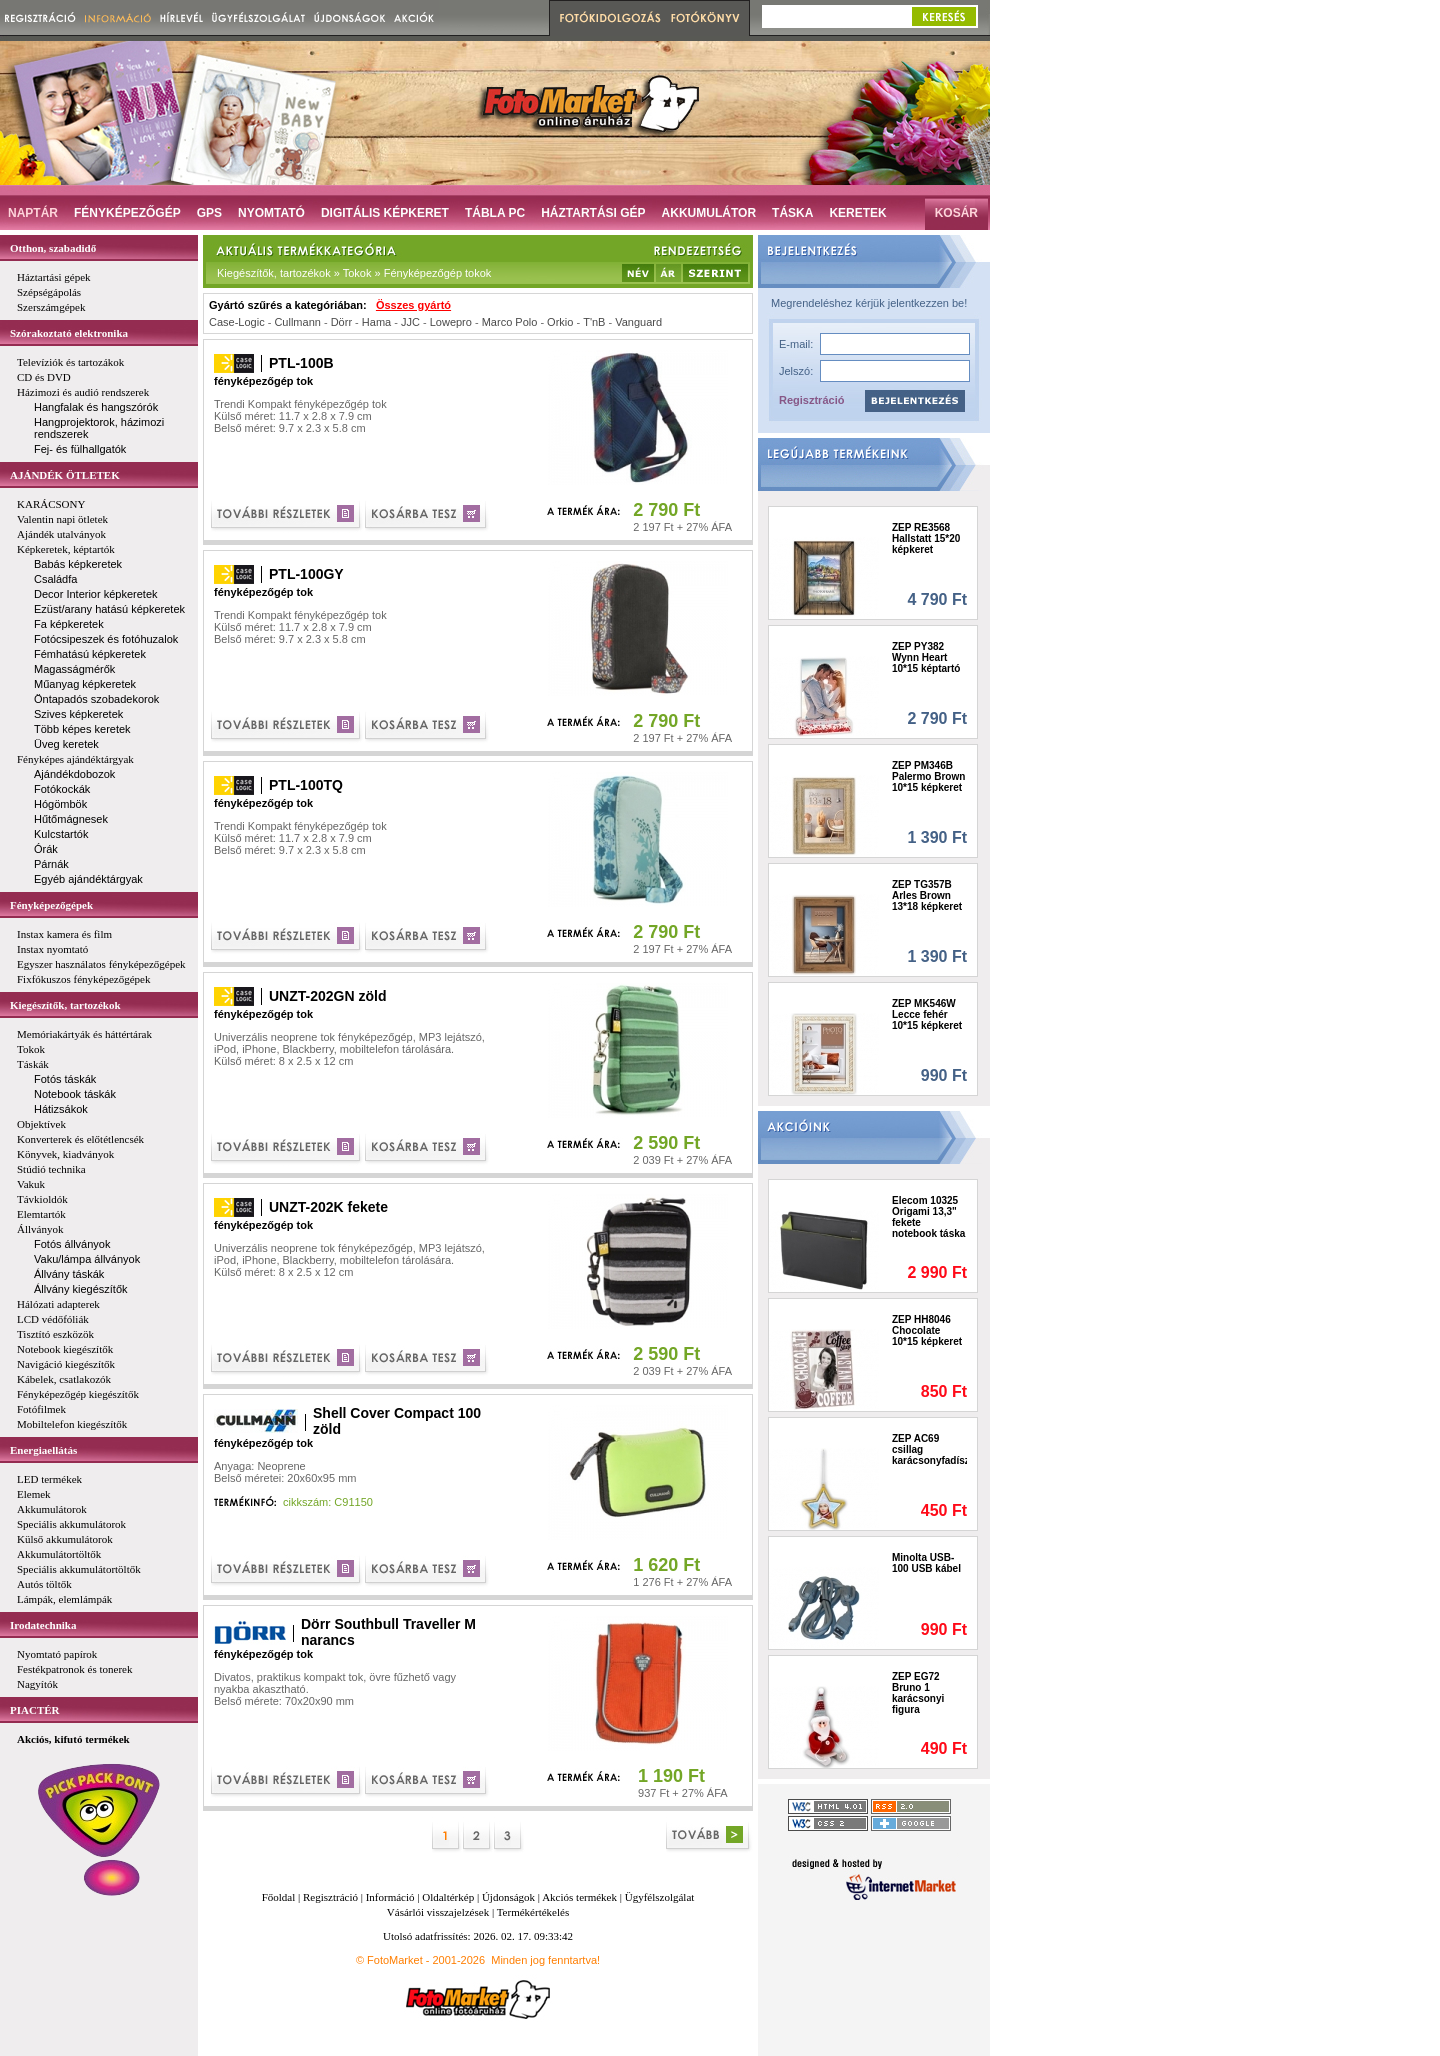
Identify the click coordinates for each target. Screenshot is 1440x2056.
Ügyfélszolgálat (660, 1897)
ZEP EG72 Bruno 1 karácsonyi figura (918, 1693)
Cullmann (297, 322)
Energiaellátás (43, 1450)
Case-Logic (237, 322)
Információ (390, 1897)
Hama (376, 322)
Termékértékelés (533, 1912)
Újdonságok (508, 1897)
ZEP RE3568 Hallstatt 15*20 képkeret (926, 538)
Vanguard (638, 322)
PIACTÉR (35, 1710)
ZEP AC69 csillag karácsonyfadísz (929, 1449)
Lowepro (451, 322)
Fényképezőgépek (51, 905)
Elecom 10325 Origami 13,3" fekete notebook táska (928, 1217)
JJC (410, 322)
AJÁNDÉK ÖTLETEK (65, 475)
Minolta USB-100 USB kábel (926, 1563)
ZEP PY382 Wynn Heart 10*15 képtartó (926, 657)
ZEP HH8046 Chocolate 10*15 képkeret (927, 1330)
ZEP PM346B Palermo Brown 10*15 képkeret (928, 776)
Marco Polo (510, 322)
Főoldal (279, 1897)
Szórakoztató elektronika (69, 333)
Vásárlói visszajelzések (438, 1912)
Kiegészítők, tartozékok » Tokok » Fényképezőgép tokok (354, 273)
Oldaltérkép (448, 1897)
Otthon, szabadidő (53, 248)
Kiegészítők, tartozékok (65, 1005)
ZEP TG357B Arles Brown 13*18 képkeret (927, 895)
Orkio (560, 322)
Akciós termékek (579, 1897)
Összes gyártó (413, 305)
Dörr (341, 322)
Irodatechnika (43, 1625)
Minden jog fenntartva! (545, 1960)
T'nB (594, 322)
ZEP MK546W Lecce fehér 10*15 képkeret (927, 1014)
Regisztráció (811, 400)
